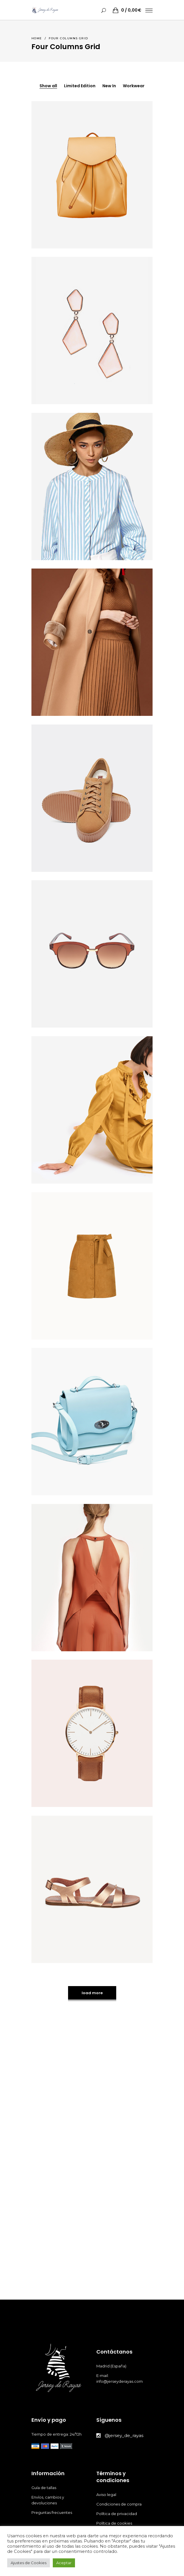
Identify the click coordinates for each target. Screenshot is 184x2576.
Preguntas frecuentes (51, 2512)
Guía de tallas (43, 2487)
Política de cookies (114, 2523)
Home (36, 38)
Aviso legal (106, 2494)
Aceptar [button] (64, 2562)
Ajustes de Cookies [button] (28, 2562)
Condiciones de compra (119, 2504)
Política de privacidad (117, 2513)
